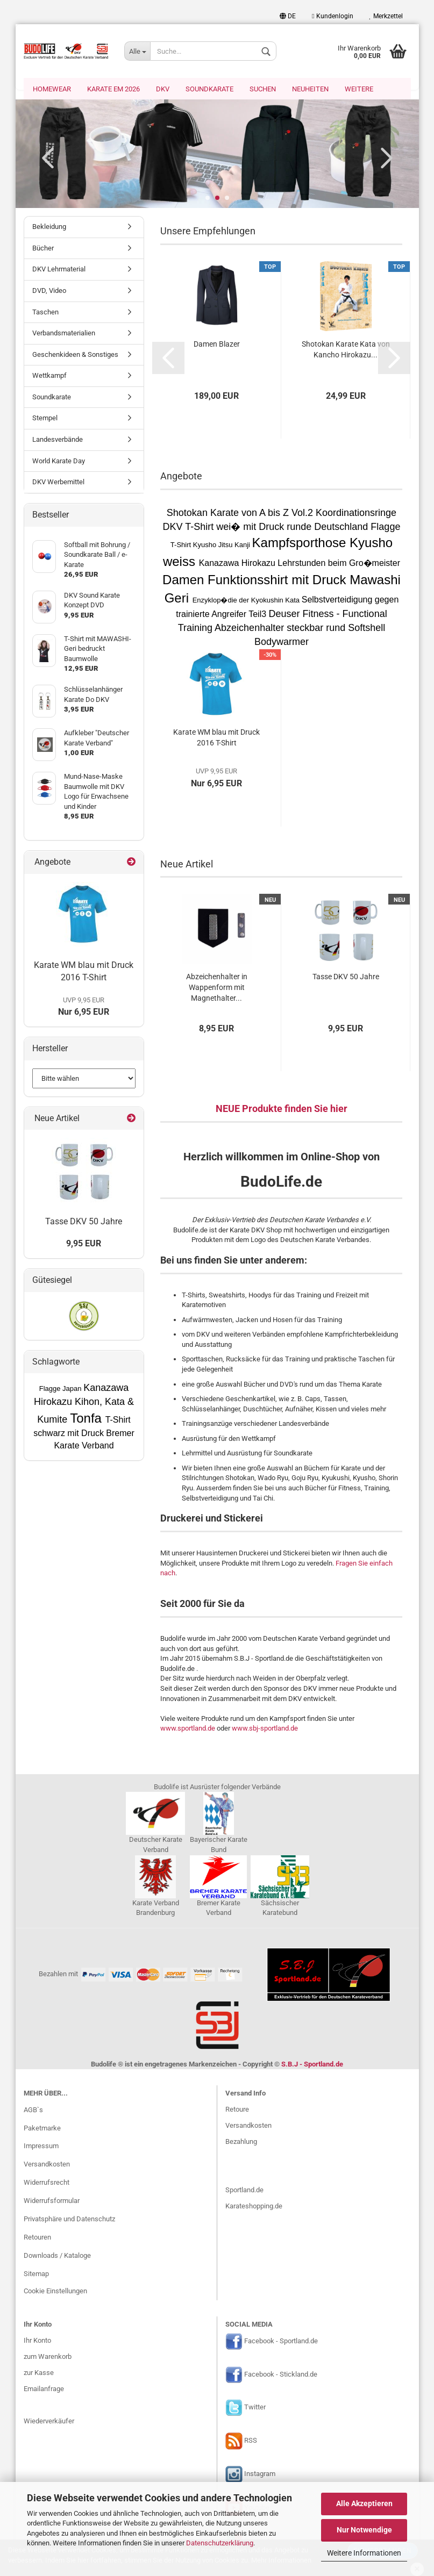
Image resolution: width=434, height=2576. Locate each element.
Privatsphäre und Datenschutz (69, 2220)
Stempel (45, 419)
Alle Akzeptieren (364, 2503)
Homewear (52, 89)
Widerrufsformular (52, 2202)
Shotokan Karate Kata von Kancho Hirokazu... (346, 350)
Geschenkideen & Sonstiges (75, 355)
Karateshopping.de (253, 2207)
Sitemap (36, 2275)
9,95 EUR (83, 1244)
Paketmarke (42, 2129)
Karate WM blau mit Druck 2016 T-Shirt (216, 738)
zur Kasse (39, 2374)
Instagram (259, 2475)
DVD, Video (49, 292)
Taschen (45, 313)
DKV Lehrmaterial (59, 270)
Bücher (43, 249)
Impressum (41, 2147)
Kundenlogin (332, 16)
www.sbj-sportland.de (265, 1729)
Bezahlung (241, 2143)
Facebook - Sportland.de (281, 2342)
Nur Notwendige (364, 2529)
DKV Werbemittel (58, 483)
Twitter (255, 2409)
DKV (162, 89)
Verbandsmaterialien (63, 334)
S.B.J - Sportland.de (312, 2065)
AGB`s (33, 2111)
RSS (250, 2442)
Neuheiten (310, 89)
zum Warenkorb (48, 2357)
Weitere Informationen (364, 2553)
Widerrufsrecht (46, 2183)
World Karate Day (58, 462)
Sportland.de (244, 2191)
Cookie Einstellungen (55, 2292)
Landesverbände (57, 440)
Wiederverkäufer (49, 2422)
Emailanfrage (44, 2390)
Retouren (37, 2238)
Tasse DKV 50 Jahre (345, 977)
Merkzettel (386, 16)
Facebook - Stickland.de (280, 2375)
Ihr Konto (37, 2341)
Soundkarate (209, 89)
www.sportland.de (187, 1729)
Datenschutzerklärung (219, 2543)
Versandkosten (47, 2165)
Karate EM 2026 (113, 89)
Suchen (263, 89)
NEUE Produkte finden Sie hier (281, 1109)
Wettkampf (49, 376)
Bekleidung (49, 228)
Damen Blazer (217, 345)
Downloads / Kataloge (57, 2256)
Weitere (359, 89)
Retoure (237, 2110)
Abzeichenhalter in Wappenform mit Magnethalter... (216, 988)
